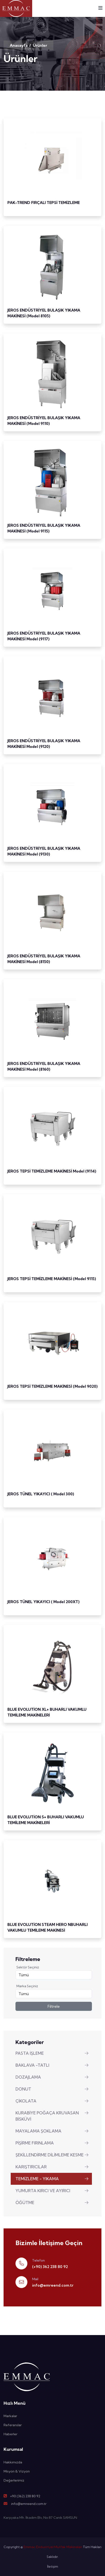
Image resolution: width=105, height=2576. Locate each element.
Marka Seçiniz (27, 1986)
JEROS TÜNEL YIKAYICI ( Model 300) (40, 1493)
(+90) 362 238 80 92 (50, 2266)
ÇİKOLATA (53, 2101)
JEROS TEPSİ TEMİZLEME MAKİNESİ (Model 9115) (51, 1278)
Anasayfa (19, 45)
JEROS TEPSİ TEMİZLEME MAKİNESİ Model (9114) (51, 1171)
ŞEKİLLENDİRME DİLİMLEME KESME (53, 2155)
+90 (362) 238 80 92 (25, 2496)
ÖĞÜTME (53, 2203)
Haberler (10, 2434)
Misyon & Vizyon (17, 2471)
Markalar (10, 2416)
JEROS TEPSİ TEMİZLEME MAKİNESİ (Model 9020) (52, 1386)
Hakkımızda (13, 2462)
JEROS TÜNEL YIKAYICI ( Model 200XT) (43, 1601)
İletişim (52, 2566)
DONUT (53, 2089)
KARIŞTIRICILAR (53, 2167)
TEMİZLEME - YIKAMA (53, 2179)
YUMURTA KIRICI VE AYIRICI (53, 2191)
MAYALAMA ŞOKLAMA (53, 2131)
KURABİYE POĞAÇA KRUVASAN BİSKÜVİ (53, 2114)
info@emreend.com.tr (53, 2285)
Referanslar (13, 2425)
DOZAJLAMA (53, 2077)
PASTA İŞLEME (53, 2053)
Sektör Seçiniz (27, 1967)
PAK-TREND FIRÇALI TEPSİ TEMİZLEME (43, 202)
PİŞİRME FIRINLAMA (53, 2143)
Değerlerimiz (14, 2480)
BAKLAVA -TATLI (53, 2065)
